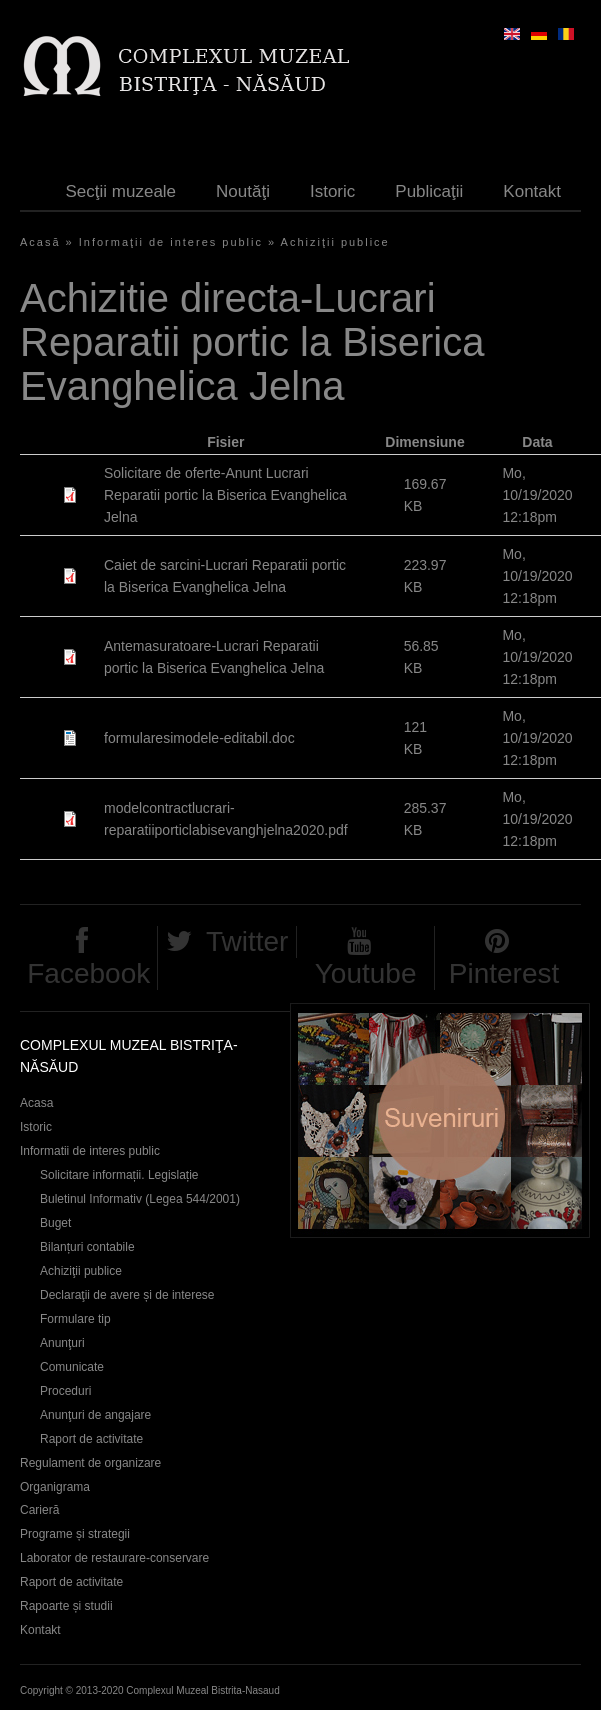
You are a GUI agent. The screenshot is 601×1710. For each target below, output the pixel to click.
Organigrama (55, 1487)
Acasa (36, 1103)
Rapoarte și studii (66, 1606)
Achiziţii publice (335, 242)
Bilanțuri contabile (87, 1247)
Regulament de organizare (90, 1463)
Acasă (40, 242)
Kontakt (532, 191)
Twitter (247, 941)
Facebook (88, 973)
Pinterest (504, 973)
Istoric (332, 191)
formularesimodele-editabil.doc (199, 738)
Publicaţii (429, 191)
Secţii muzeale (121, 191)
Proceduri (65, 1391)
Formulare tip (75, 1319)
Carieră (39, 1510)
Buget (55, 1223)
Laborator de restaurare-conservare (114, 1558)
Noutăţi (243, 191)
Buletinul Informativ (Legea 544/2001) (140, 1199)
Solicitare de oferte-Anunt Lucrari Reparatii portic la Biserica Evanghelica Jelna (225, 495)
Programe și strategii (75, 1534)
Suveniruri (440, 1120)
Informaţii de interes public (171, 242)
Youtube (366, 973)
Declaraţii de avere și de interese (127, 1295)
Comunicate (72, 1367)
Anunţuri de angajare (95, 1415)
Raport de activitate (91, 1439)
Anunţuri (62, 1343)
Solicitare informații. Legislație (119, 1175)
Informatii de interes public (90, 1151)
